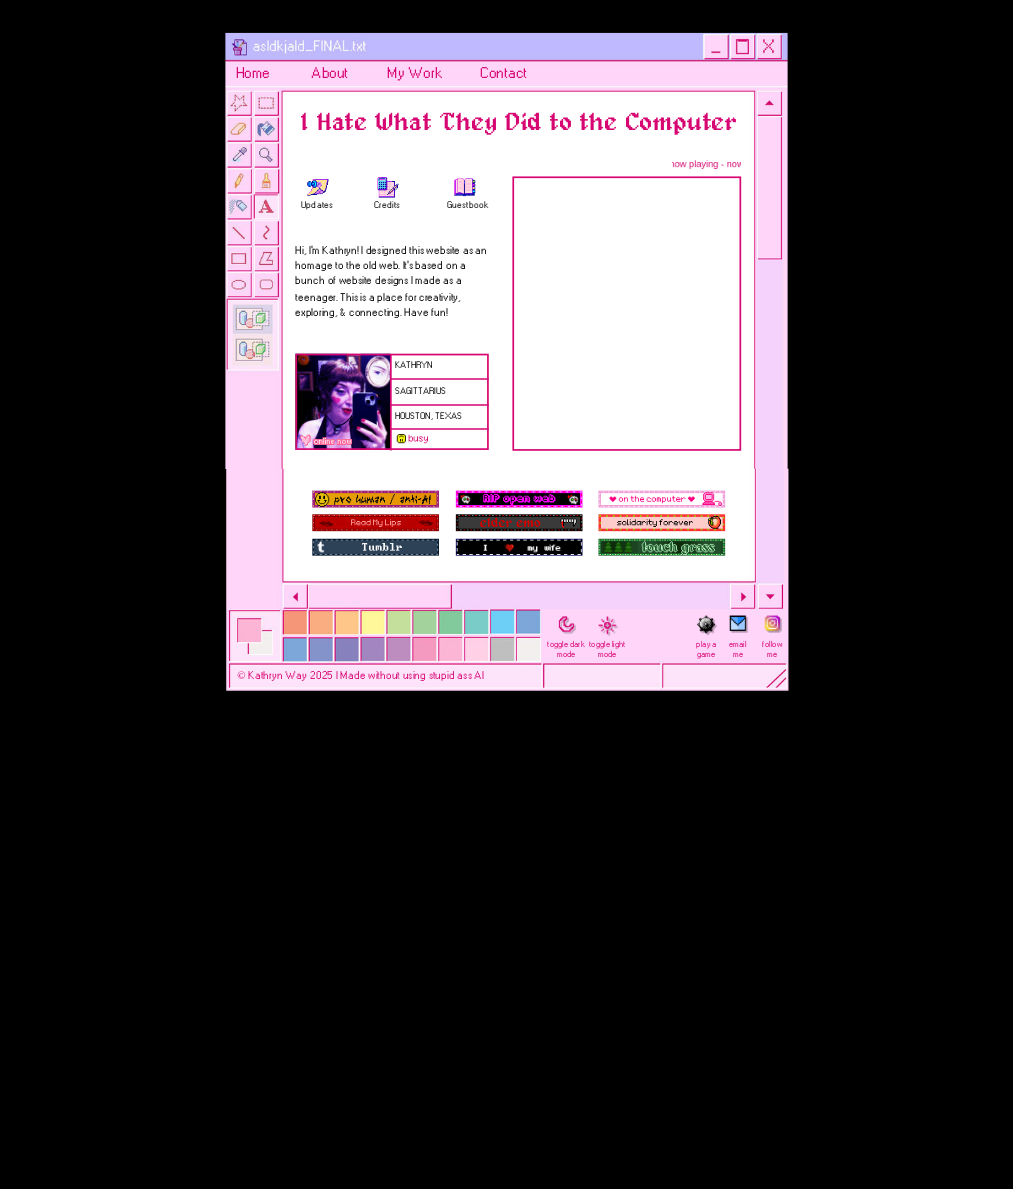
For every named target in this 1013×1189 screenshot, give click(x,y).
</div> (623, 314)
